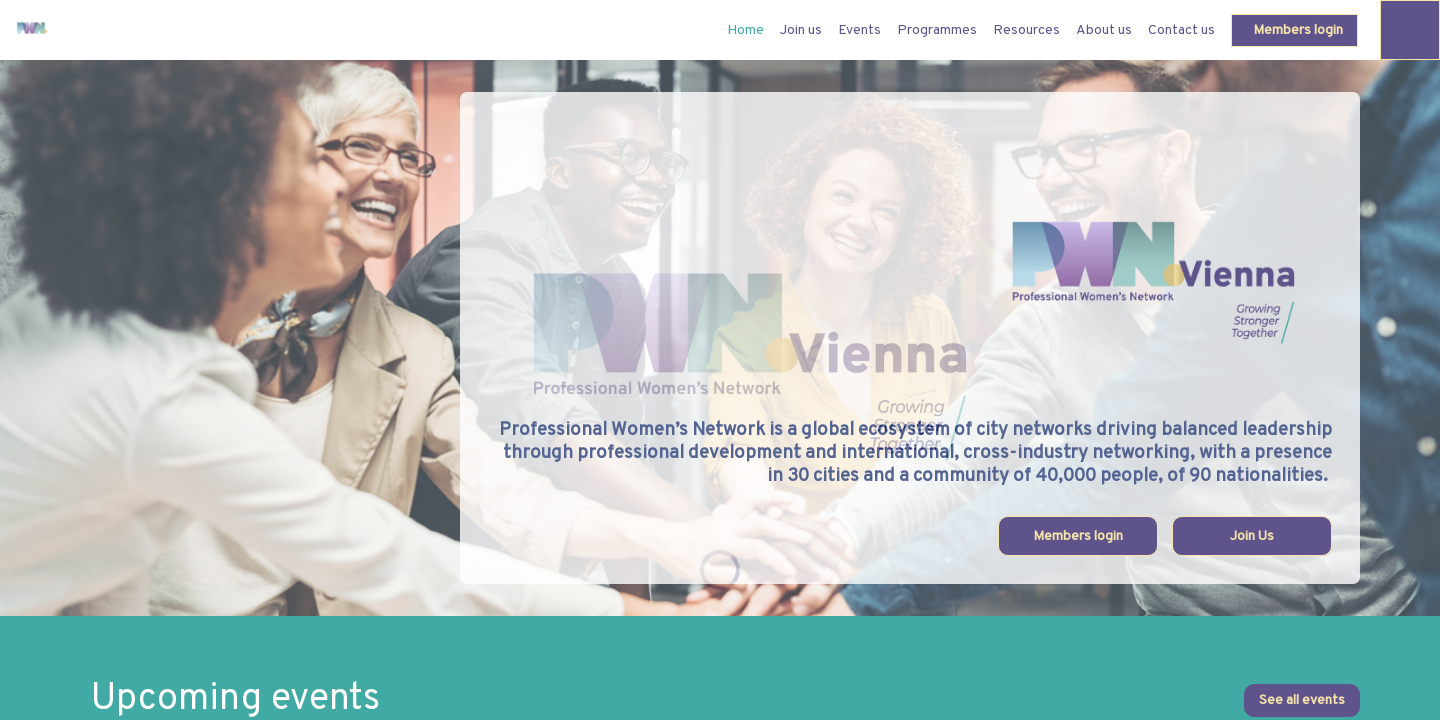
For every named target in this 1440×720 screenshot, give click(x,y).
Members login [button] (1078, 536)
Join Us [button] (1252, 536)
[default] (745, 30)
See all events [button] (1302, 700)
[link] (801, 30)
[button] (1294, 30)
